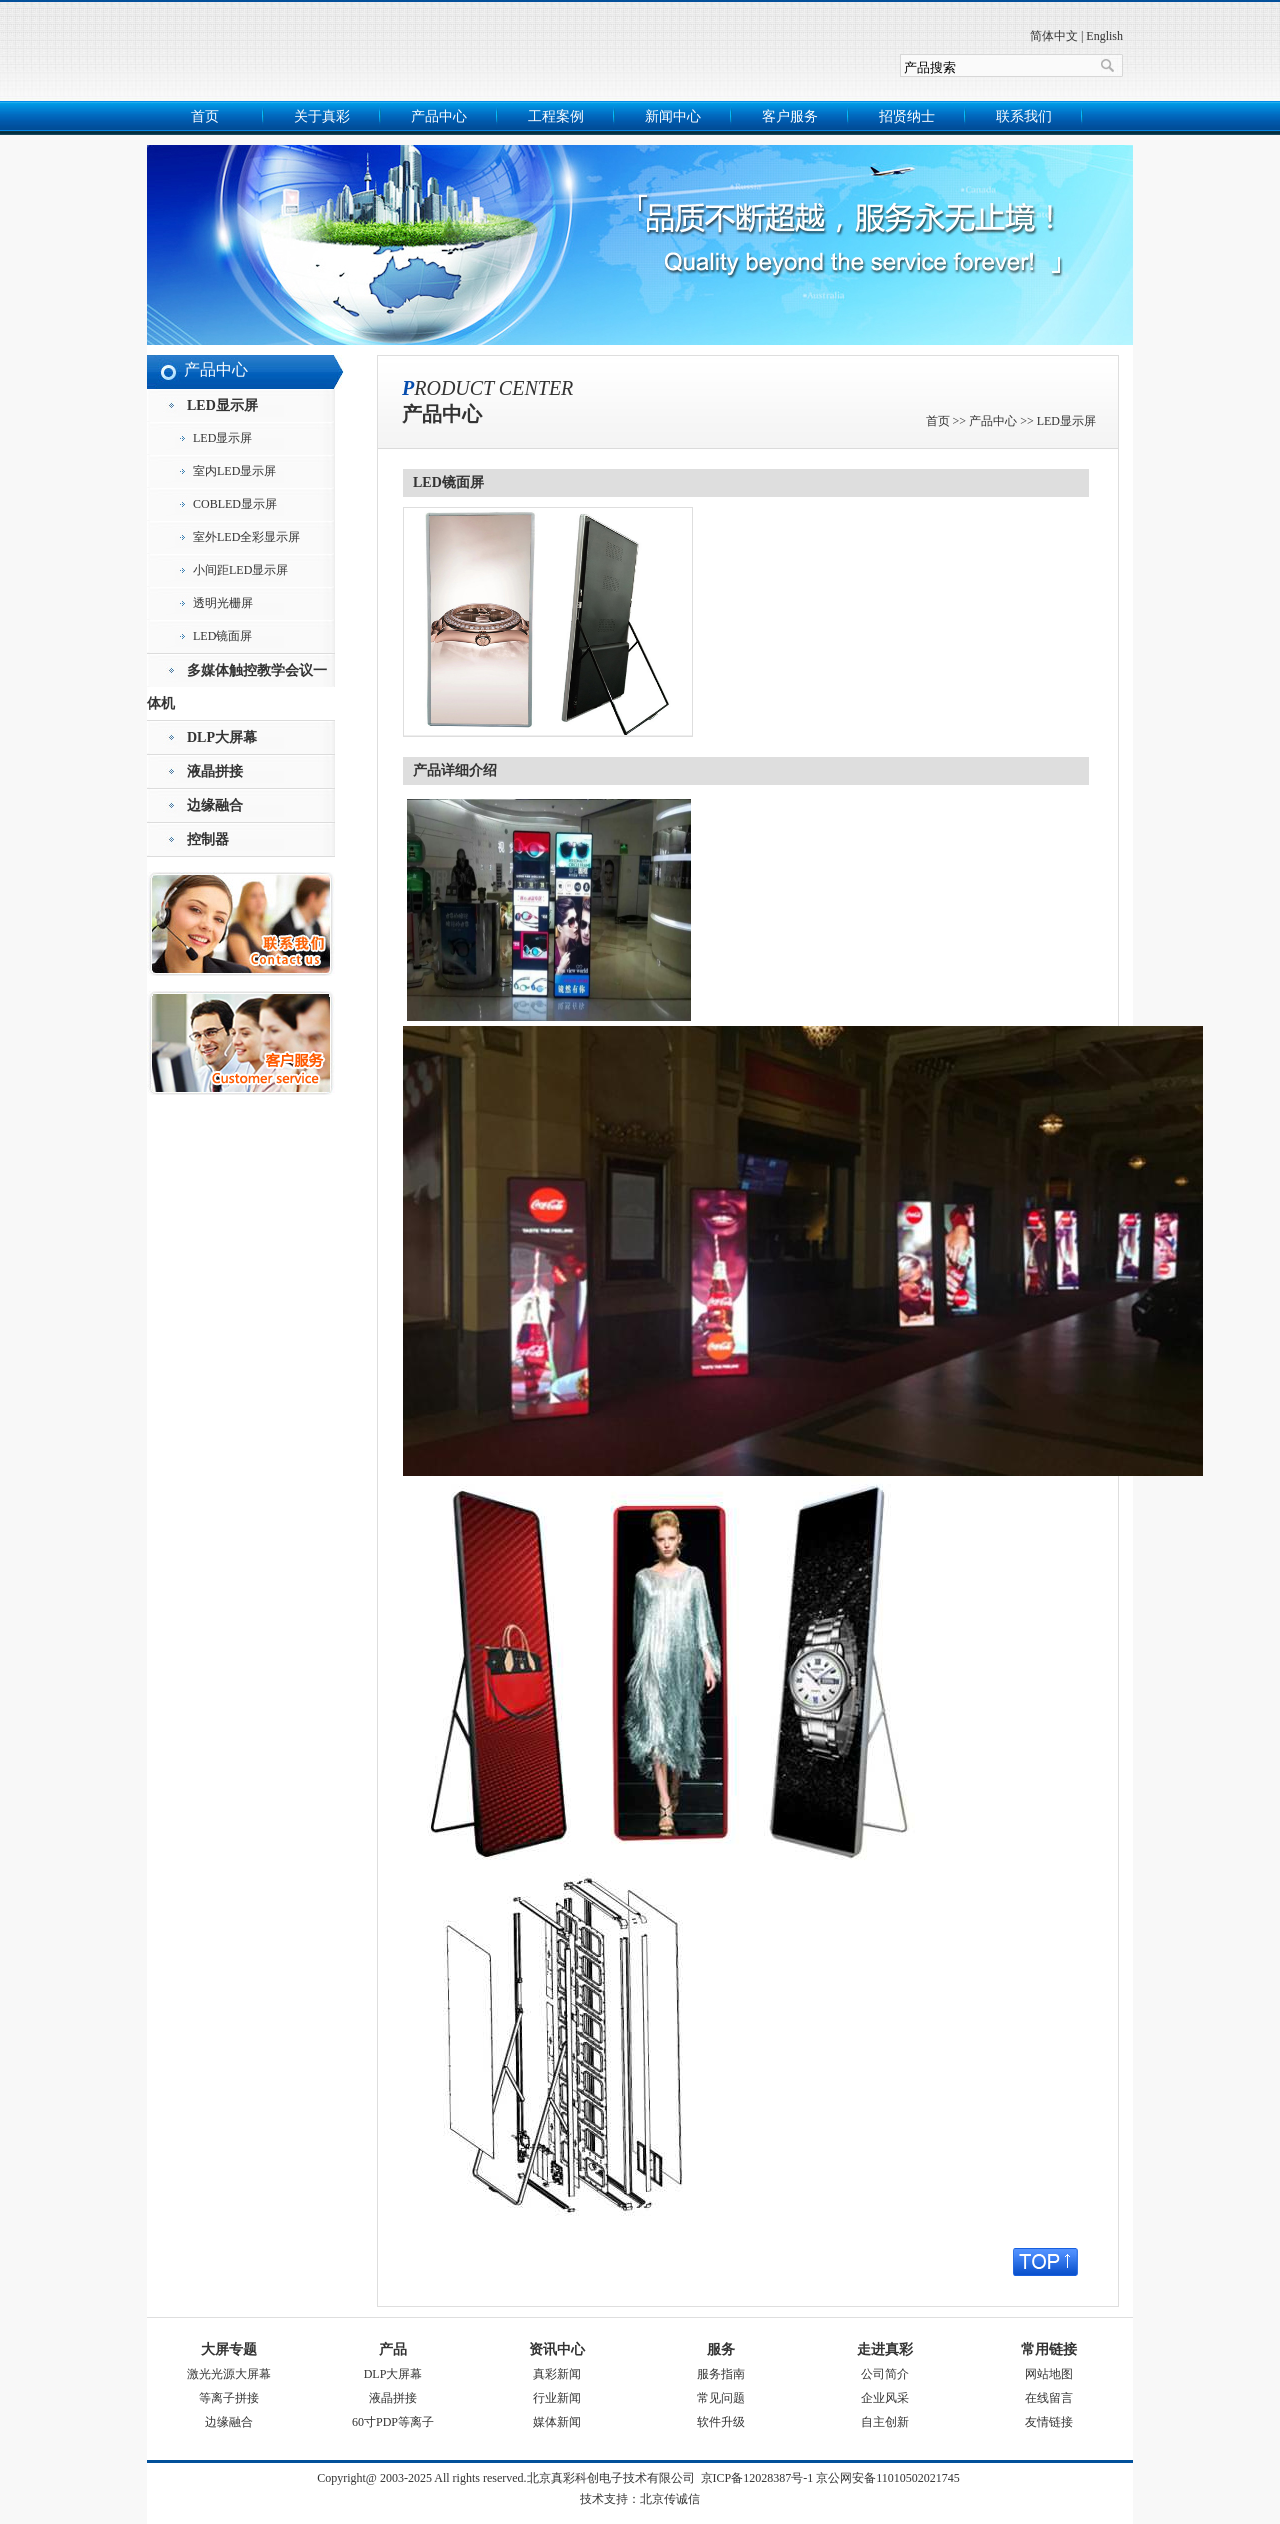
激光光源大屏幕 (229, 2374)
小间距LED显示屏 (240, 570)
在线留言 (1049, 2398)
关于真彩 (322, 116)
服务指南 (721, 2374)
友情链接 (1049, 2422)
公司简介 (885, 2374)
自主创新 (885, 2422)
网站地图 (1049, 2374)
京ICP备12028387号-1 (757, 2478)
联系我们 (1024, 116)
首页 (205, 116)
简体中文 (1054, 36)
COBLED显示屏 (235, 504)
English (1104, 36)
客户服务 (790, 116)
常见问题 (721, 2398)
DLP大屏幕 (393, 2374)
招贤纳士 (907, 116)
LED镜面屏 (222, 636)
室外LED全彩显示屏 (246, 537)
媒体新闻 (557, 2422)
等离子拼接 (229, 2398)
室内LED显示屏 (234, 471)
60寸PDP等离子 (393, 2422)
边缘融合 (229, 2422)
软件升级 (721, 2422)
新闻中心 (673, 116)
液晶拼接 (393, 2398)
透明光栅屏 (223, 603)
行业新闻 (557, 2398)
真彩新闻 (557, 2374)
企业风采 (885, 2398)
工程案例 (556, 116)
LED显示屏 (222, 438)
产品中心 (439, 116)
